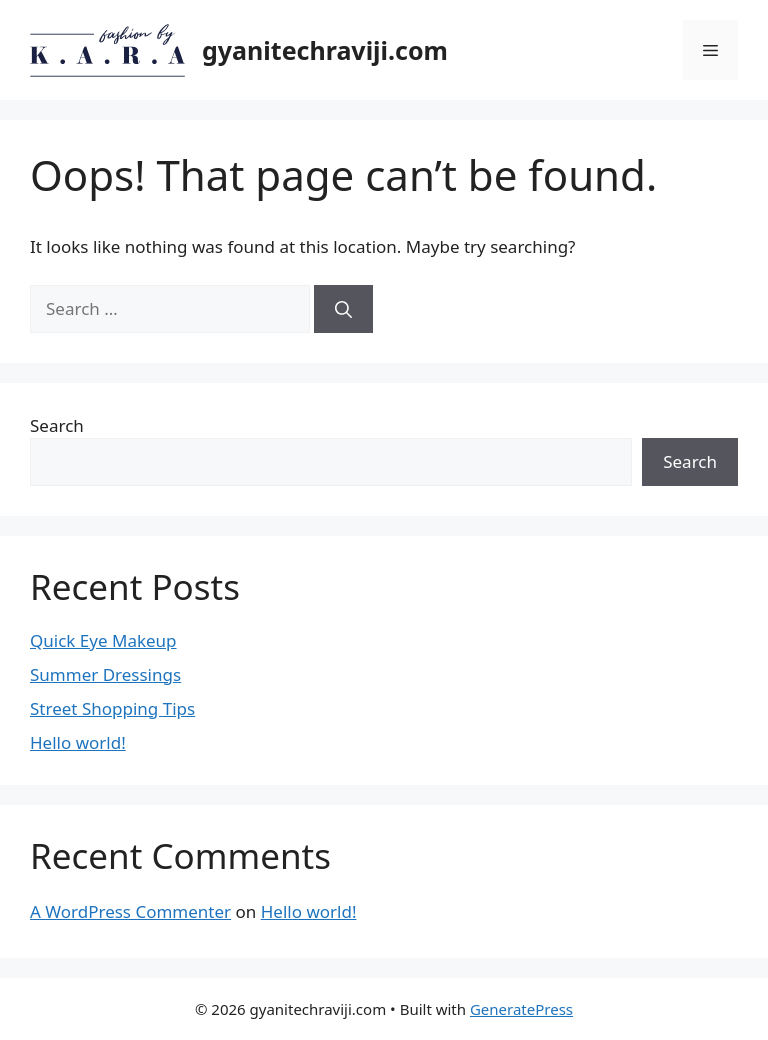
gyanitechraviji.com (325, 50)
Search (57, 425)
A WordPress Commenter (130, 911)
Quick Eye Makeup (103, 640)
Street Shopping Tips (112, 708)
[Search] (343, 309)
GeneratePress (521, 1009)
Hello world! (78, 742)
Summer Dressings (105, 674)
